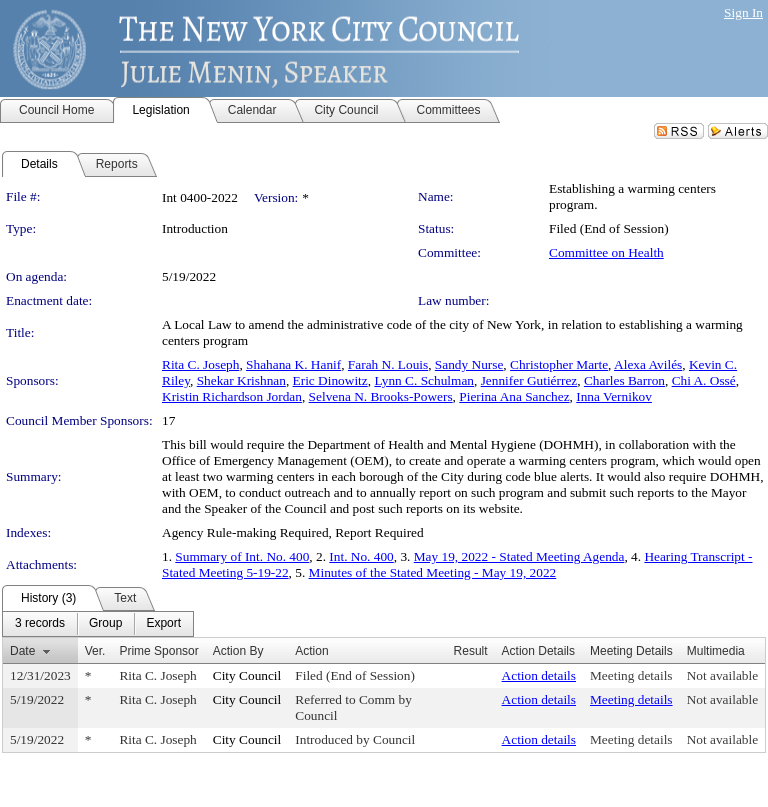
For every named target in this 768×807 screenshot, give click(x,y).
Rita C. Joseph (200, 364)
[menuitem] (40, 624)
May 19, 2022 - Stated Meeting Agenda (519, 556)
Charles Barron (624, 380)
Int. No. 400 (361, 556)
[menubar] (98, 624)
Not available (722, 675)
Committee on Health (606, 252)
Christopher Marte (559, 364)
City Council (247, 675)
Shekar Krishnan (241, 380)
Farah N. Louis (388, 364)
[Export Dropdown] (163, 624)
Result (471, 651)
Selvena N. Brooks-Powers (381, 396)
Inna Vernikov (614, 396)
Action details (539, 675)
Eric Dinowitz (330, 380)
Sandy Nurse (469, 364)
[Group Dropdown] (105, 624)
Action (311, 651)
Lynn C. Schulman (424, 380)
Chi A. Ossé (704, 380)
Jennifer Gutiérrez (529, 380)
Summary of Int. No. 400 (242, 556)
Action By (238, 651)
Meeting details (631, 675)
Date (22, 651)
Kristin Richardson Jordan (232, 396)
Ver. (95, 651)
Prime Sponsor (158, 651)
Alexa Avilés (648, 364)
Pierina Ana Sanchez (514, 396)
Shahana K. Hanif (293, 364)
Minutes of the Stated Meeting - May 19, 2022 (433, 572)
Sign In (743, 12)
